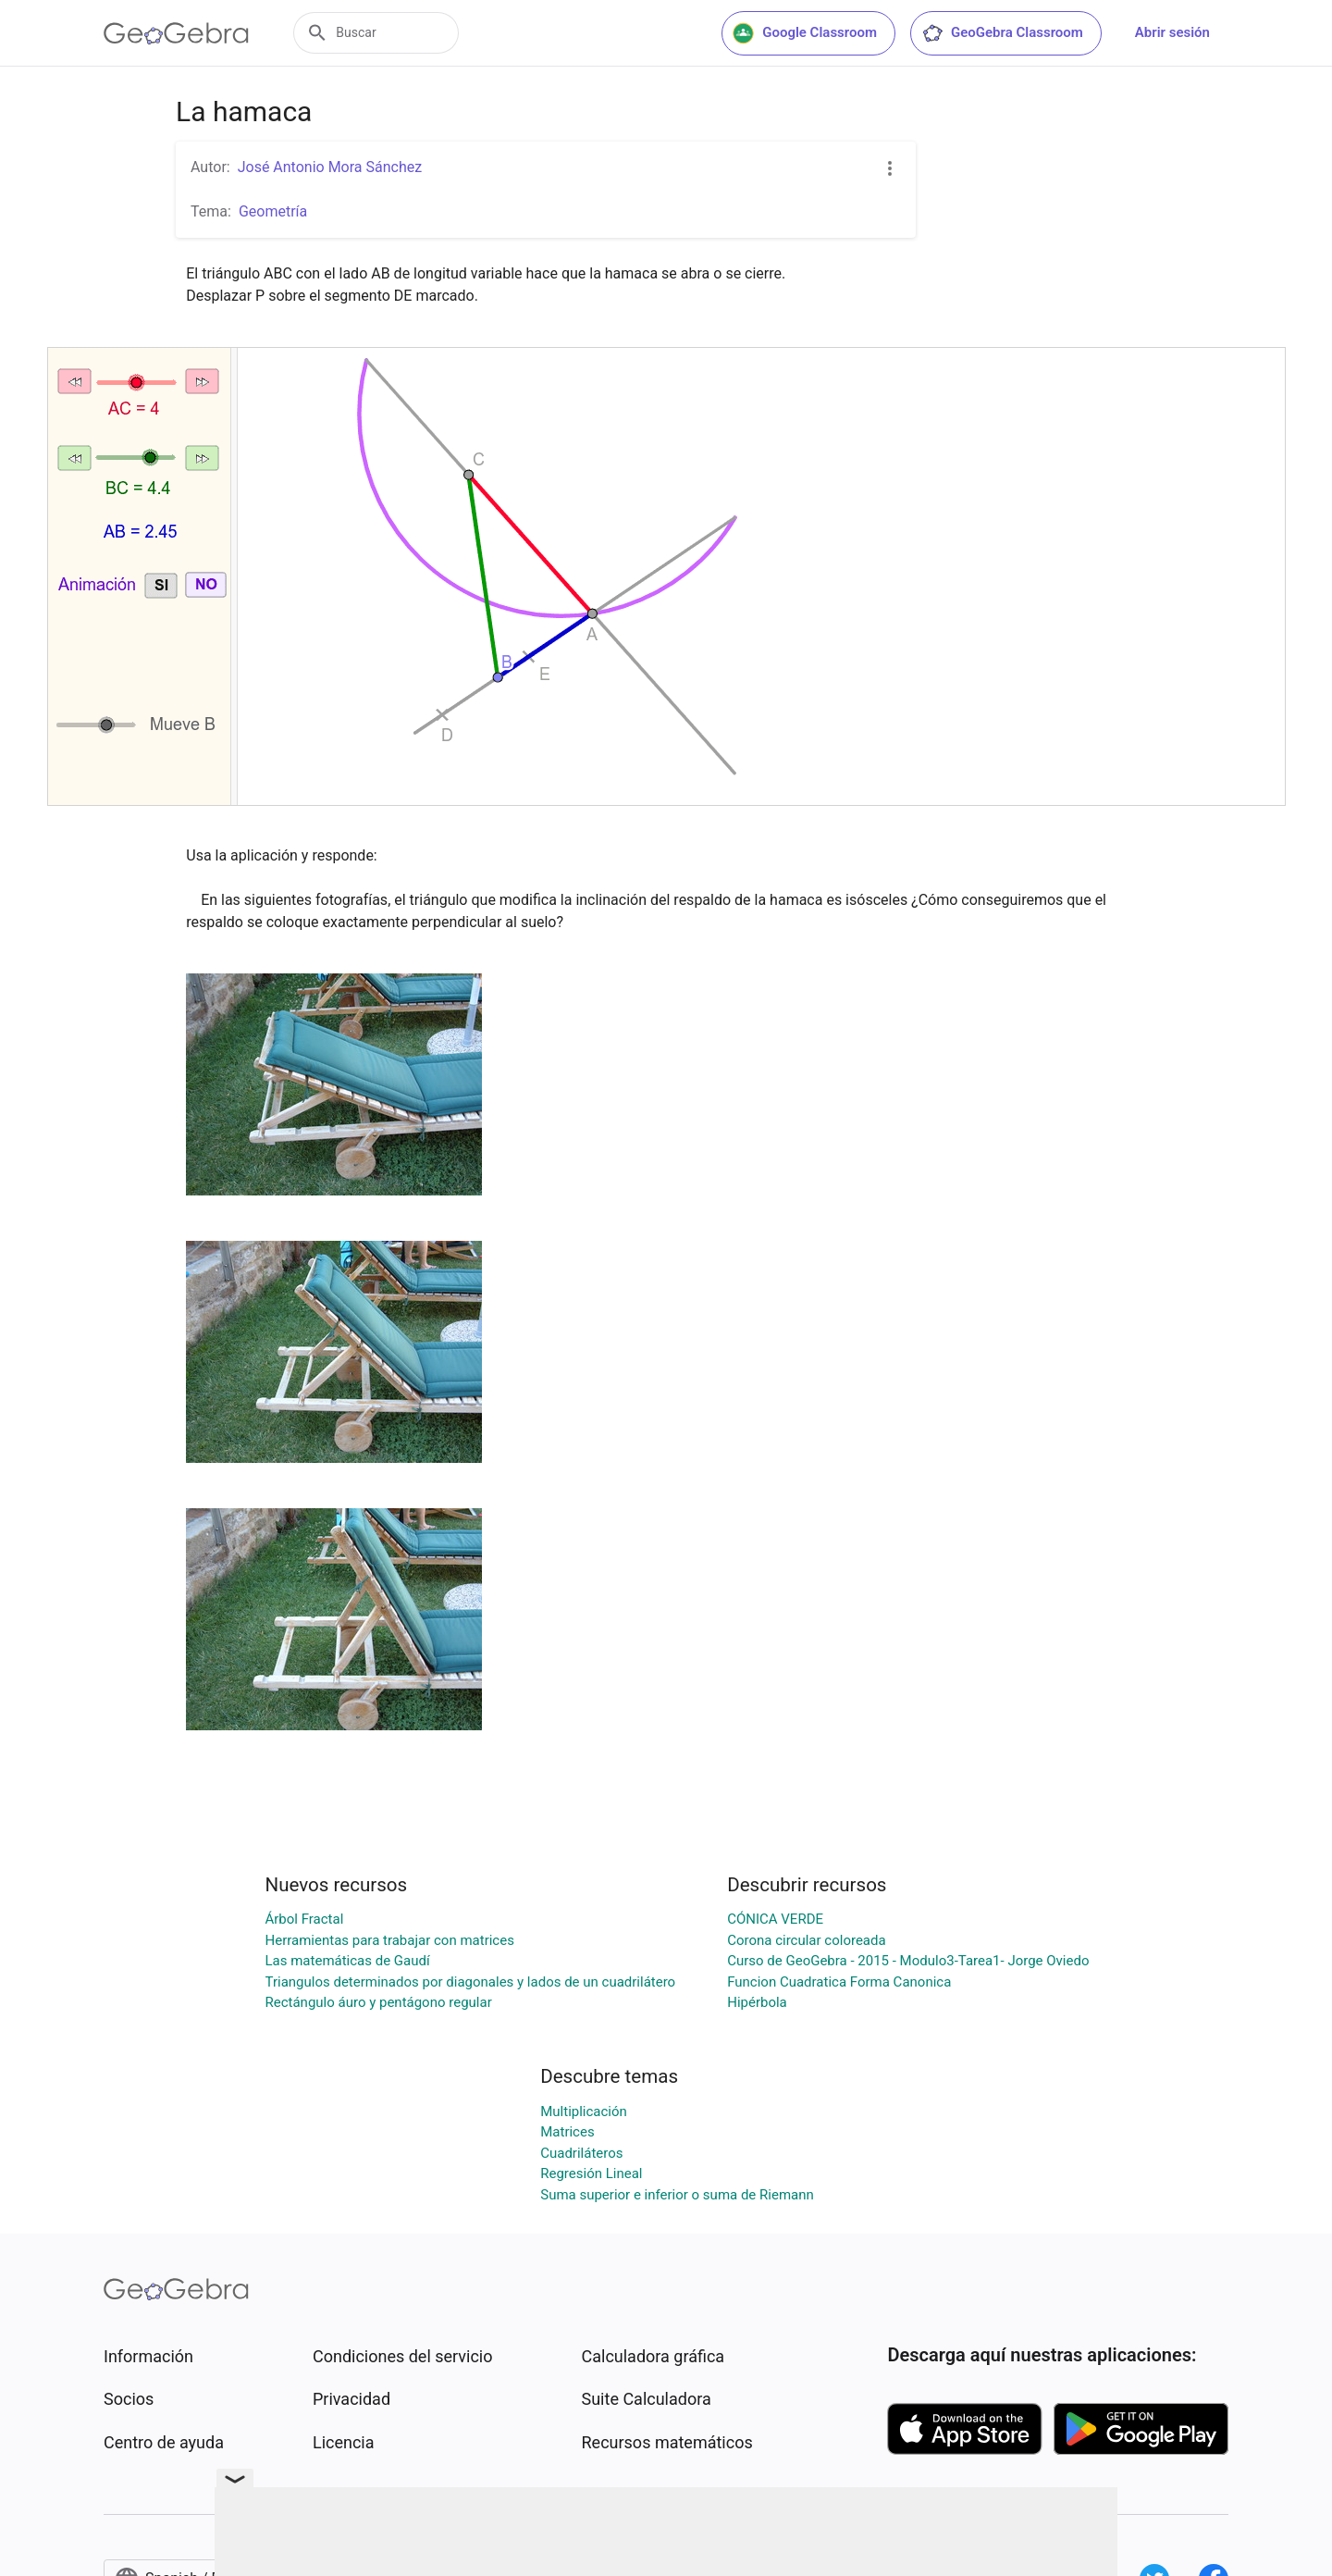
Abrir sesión (1172, 32)
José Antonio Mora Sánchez (330, 167)
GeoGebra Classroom (1002, 33)
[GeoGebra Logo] (176, 33)
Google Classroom (805, 33)
